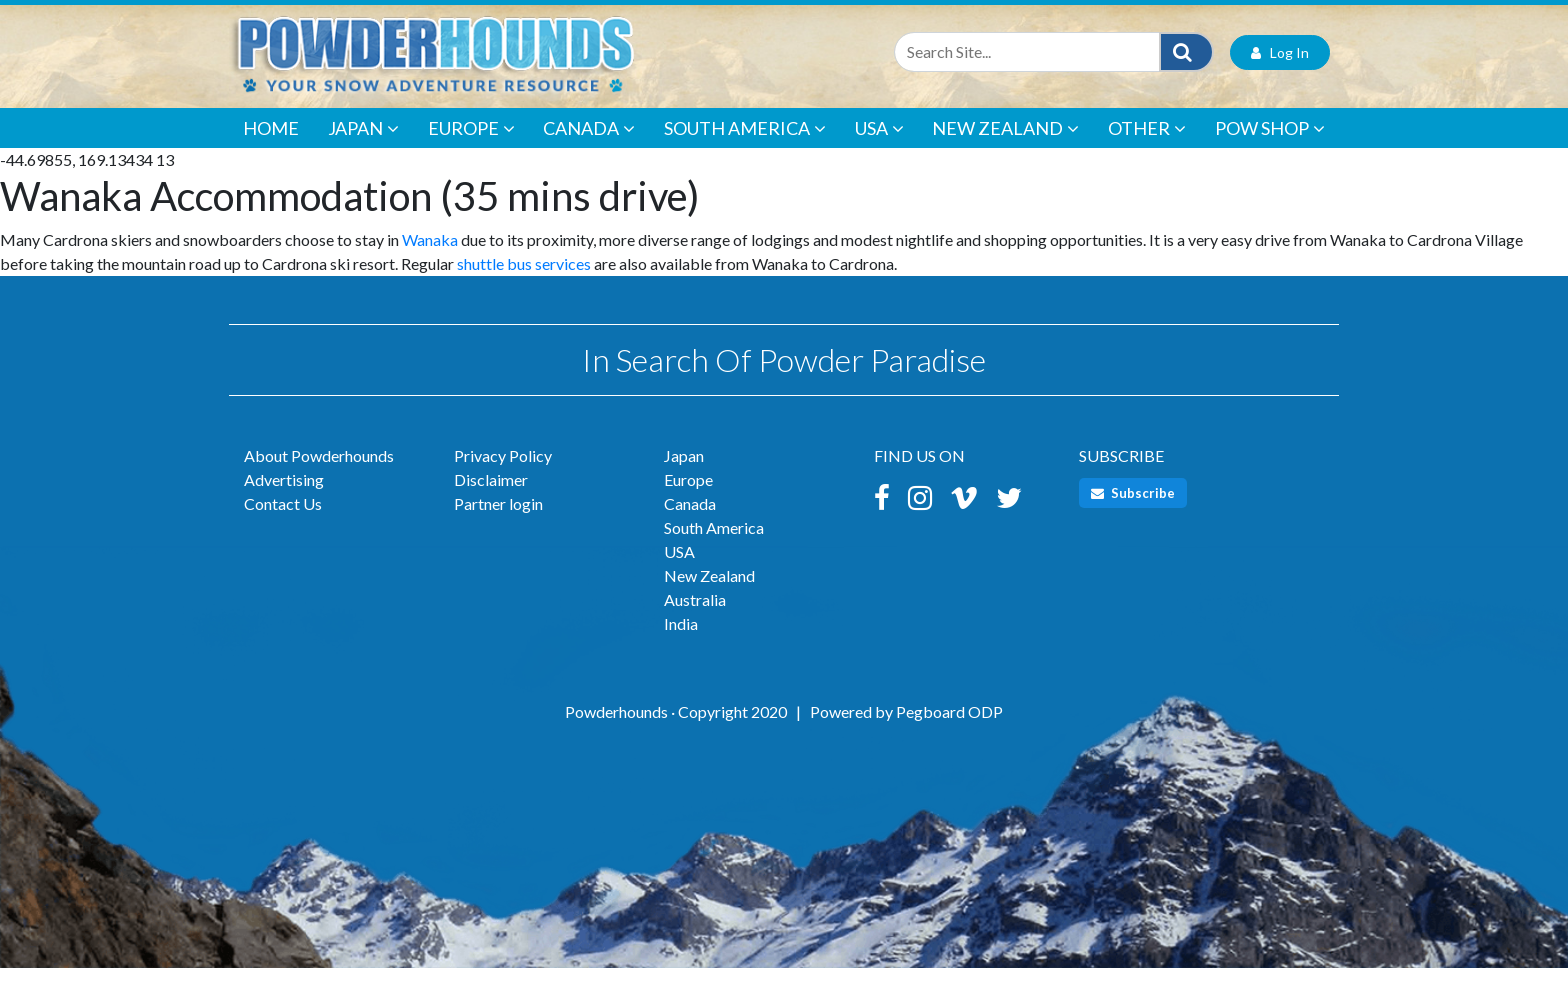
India (681, 642)
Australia (695, 618)
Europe (471, 146)
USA (879, 146)
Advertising (284, 498)
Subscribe (1133, 512)
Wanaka (430, 257)
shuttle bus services (524, 281)
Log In (1280, 70)
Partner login (498, 522)
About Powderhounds (319, 474)
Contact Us (283, 522)
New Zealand (1005, 146)
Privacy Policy (503, 474)
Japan (363, 146)
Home (271, 146)
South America (745, 146)
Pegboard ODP (949, 730)
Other (1147, 146)
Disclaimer (491, 498)
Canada (589, 146)
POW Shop (1270, 146)
